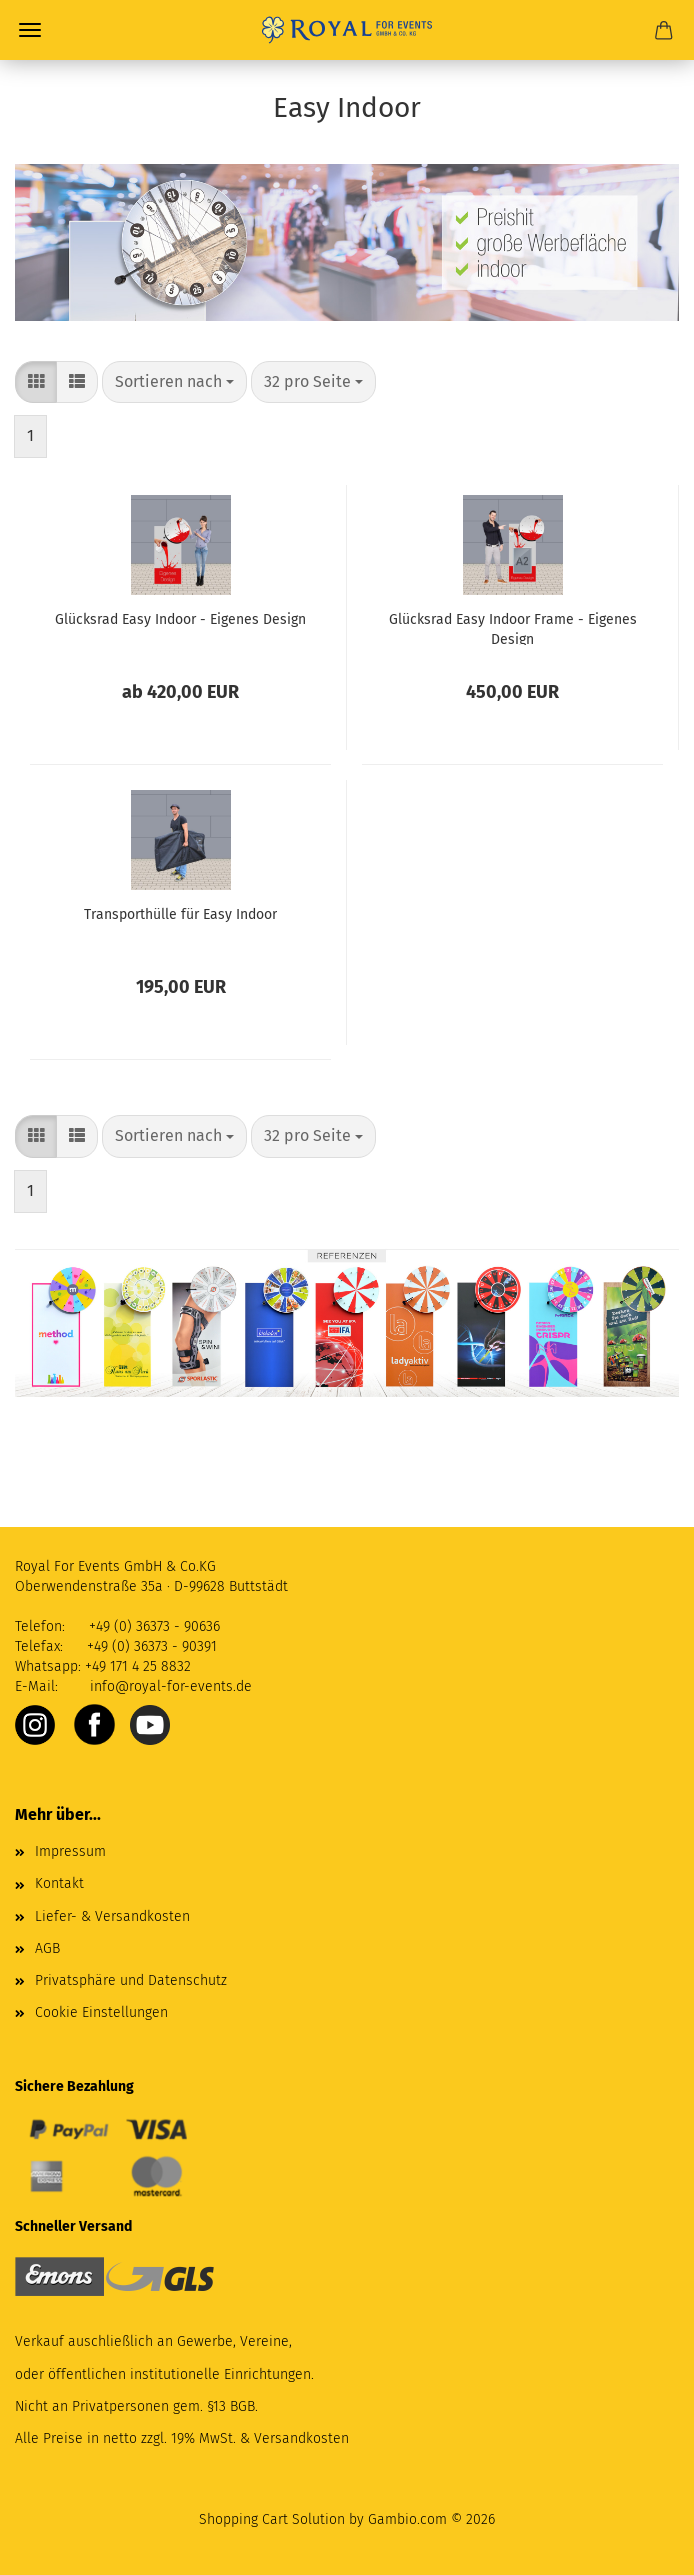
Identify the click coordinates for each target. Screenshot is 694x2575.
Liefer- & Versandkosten (112, 1916)
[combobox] (174, 382)
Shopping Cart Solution (272, 2519)
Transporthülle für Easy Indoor (180, 914)
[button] (36, 382)
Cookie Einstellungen (101, 2012)
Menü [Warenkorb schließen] (30, 30)
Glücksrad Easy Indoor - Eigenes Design (180, 619)
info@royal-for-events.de (171, 1686)
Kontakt (59, 1883)
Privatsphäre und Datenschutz (131, 1980)
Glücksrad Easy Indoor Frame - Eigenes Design (513, 628)
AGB (47, 1948)
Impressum (70, 1851)
